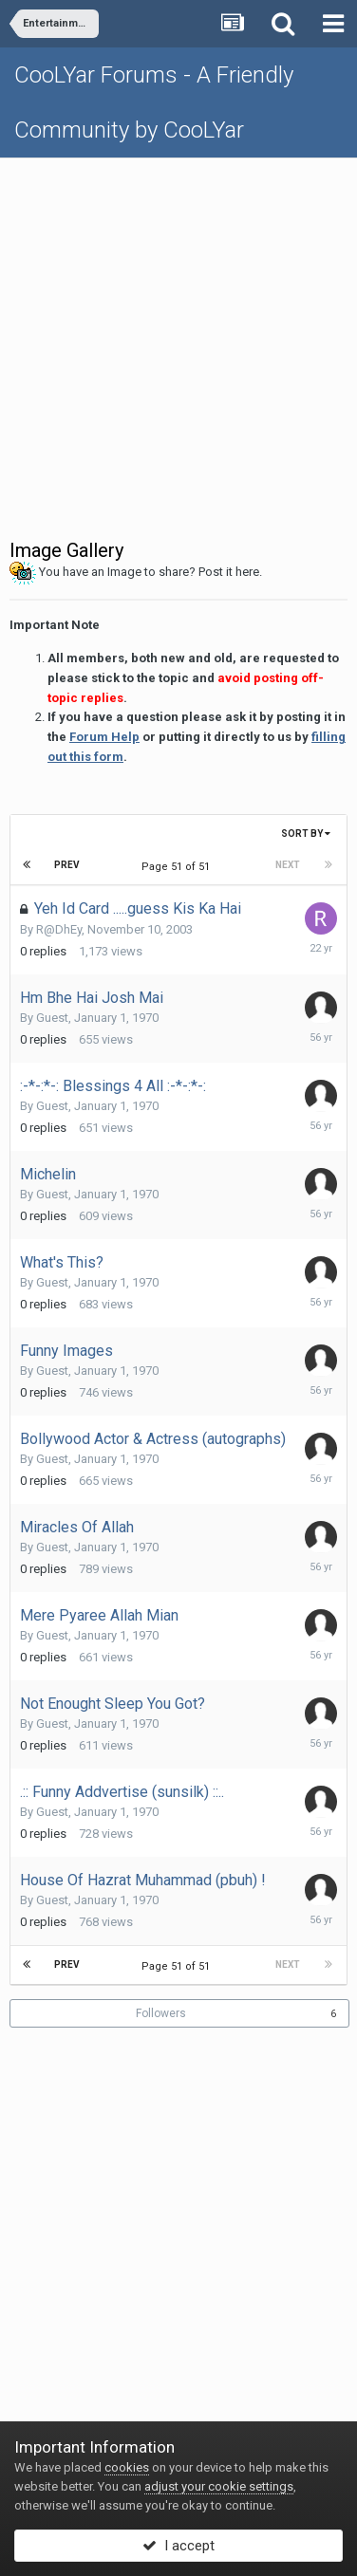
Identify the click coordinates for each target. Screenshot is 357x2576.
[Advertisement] (178, 346)
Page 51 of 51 (178, 867)
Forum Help (104, 737)
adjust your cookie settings (218, 2486)
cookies (126, 2467)
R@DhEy (59, 929)
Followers (161, 2013)
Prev (67, 865)
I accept (178, 2545)
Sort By (305, 833)
